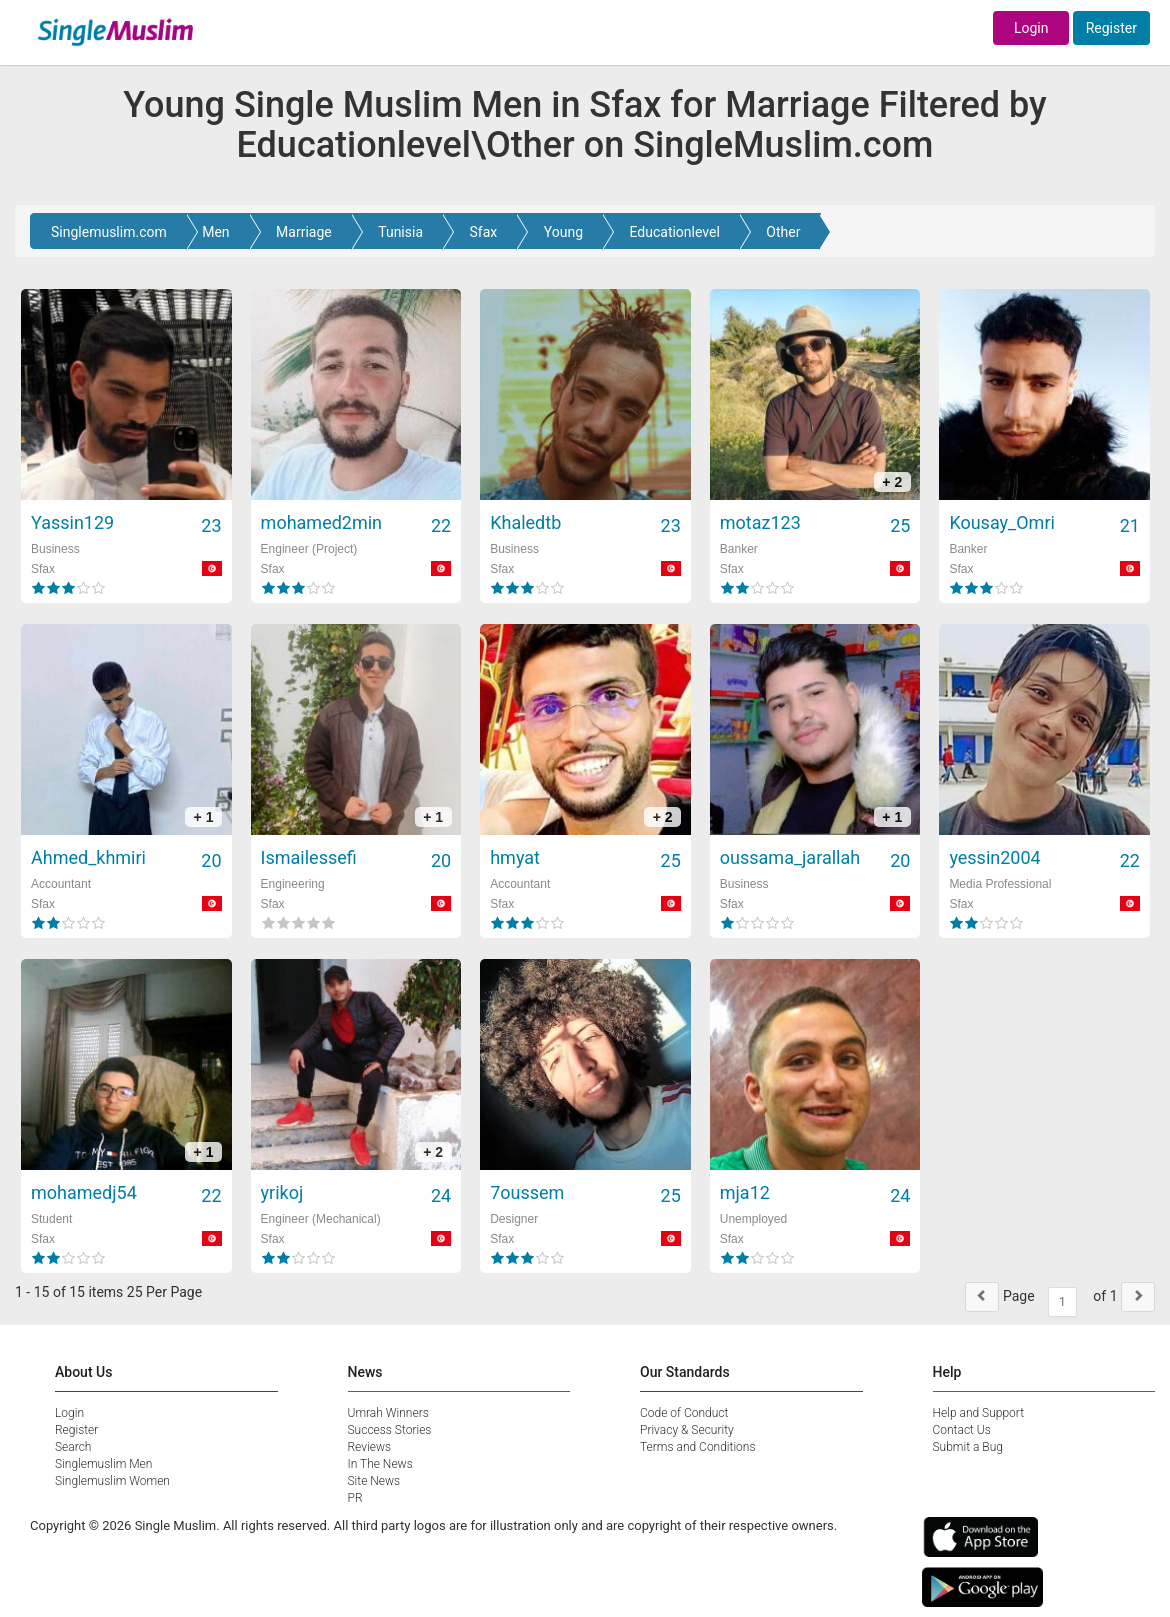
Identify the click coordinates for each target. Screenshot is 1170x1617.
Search (73, 1447)
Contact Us (962, 1430)
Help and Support (979, 1413)
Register (1111, 28)
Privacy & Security (687, 1430)
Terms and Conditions (698, 1447)
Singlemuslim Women (112, 1481)
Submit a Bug (968, 1447)
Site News (374, 1481)
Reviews (370, 1447)
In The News (380, 1464)
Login (1031, 28)
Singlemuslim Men (103, 1464)
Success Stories (390, 1430)
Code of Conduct (684, 1413)
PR (355, 1498)
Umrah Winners (388, 1413)
